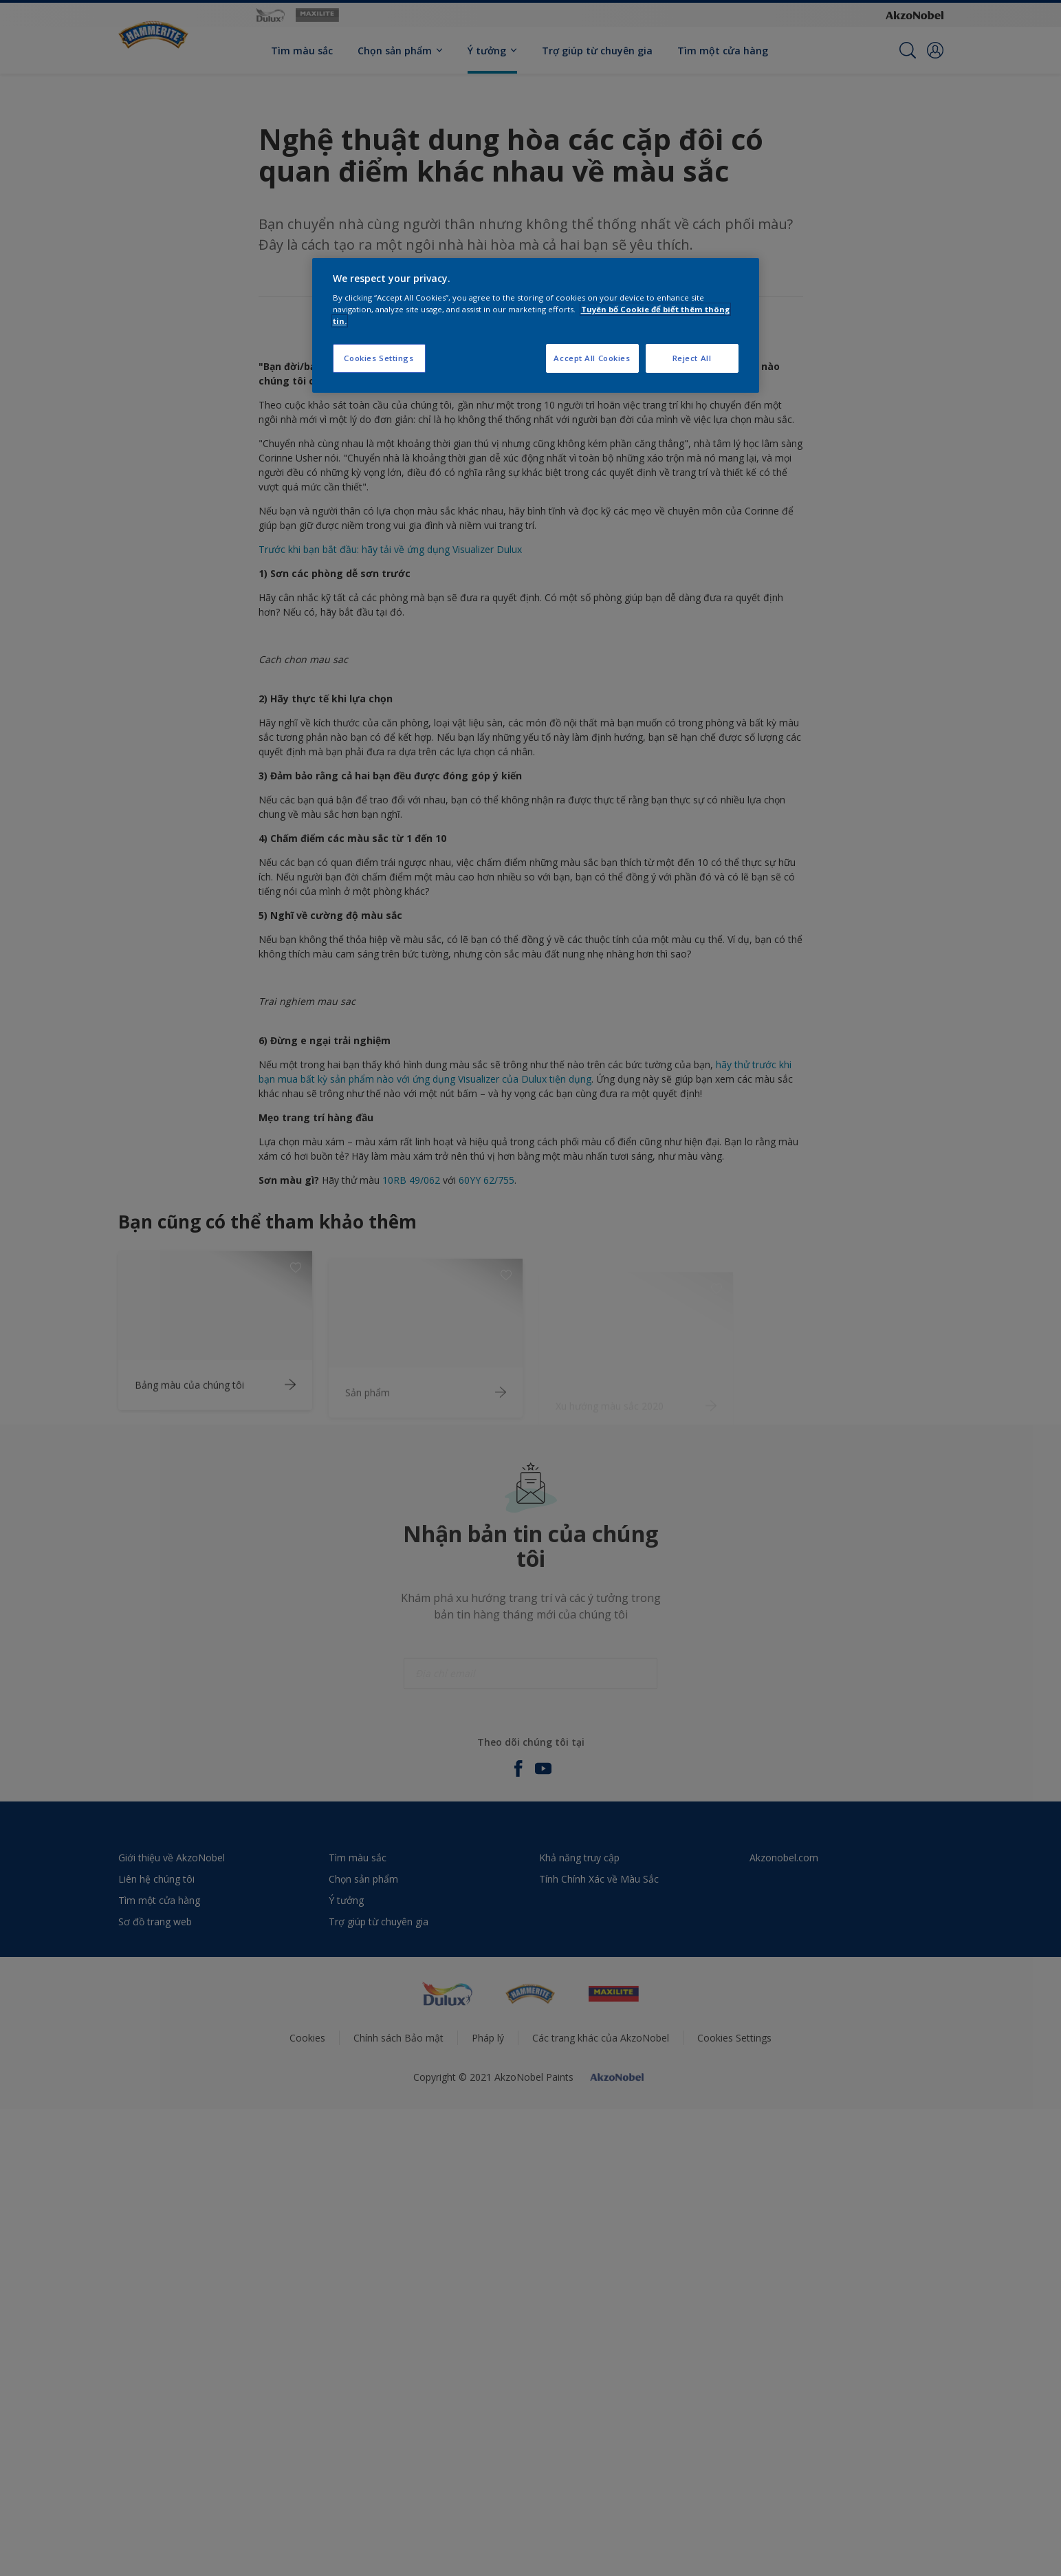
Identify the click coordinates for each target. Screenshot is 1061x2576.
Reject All (692, 358)
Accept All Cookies (592, 358)
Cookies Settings (378, 358)
